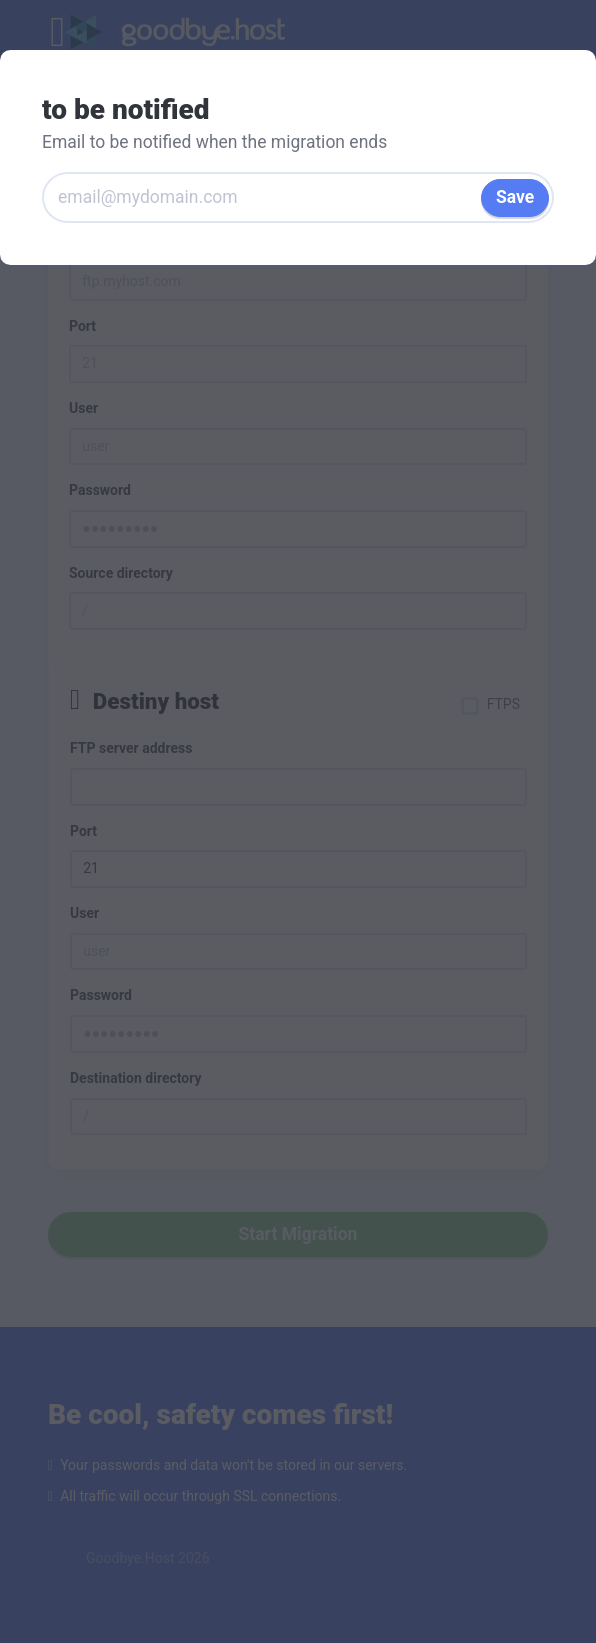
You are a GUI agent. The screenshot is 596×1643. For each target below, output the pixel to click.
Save (515, 197)
